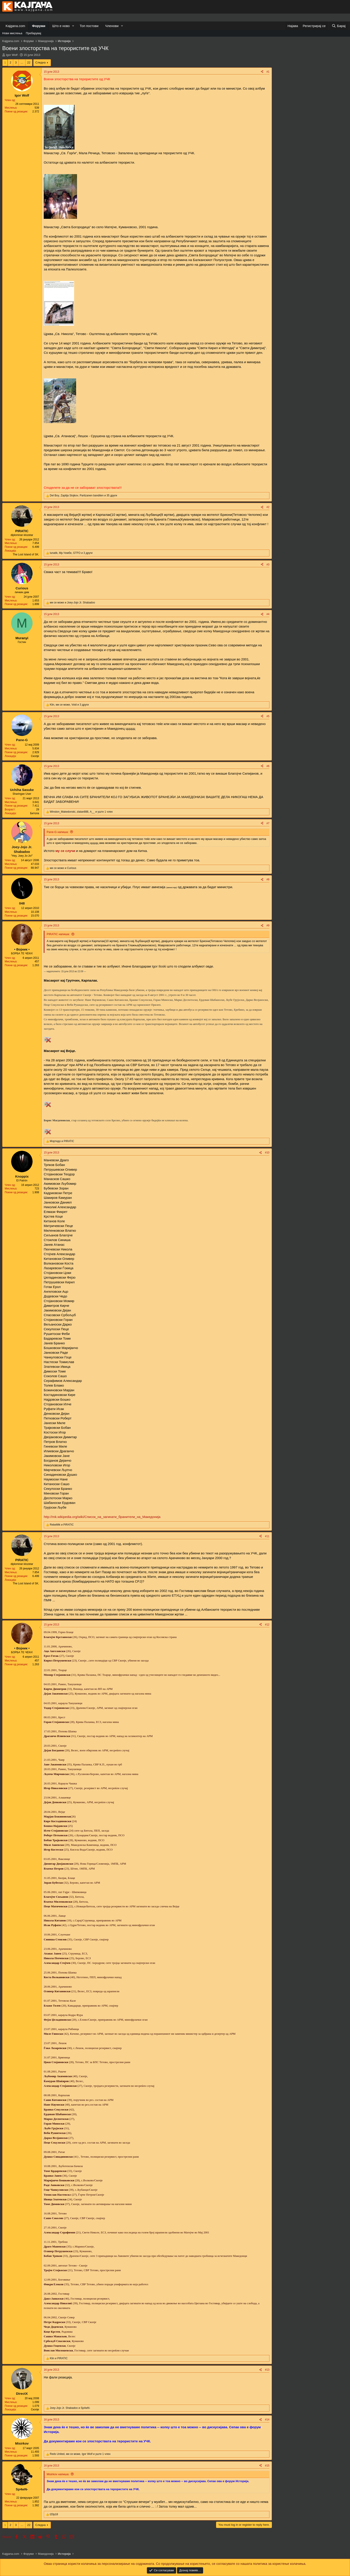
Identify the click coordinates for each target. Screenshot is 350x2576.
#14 (267, 2419)
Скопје (35, 756)
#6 (268, 766)
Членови (112, 26)
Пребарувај (33, 33)
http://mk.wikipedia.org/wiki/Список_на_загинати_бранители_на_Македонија (102, 1517)
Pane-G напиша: (58, 832)
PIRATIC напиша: (58, 934)
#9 (268, 925)
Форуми (38, 26)
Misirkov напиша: (58, 2474)
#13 (267, 2369)
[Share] (262, 71)
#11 (267, 1536)
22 (28, 62)
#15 (267, 2465)
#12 (267, 1624)
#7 (268, 823)
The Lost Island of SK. (26, 554)
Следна (40, 62)
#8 (268, 879)
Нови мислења (12, 33)
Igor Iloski (159, 966)
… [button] (22, 62)
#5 (268, 716)
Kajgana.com (15, 26)
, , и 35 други (83, 495)
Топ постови (89, 26)
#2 (268, 507)
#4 (268, 614)
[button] (73, 26)
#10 (267, 1152)
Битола (34, 813)
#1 (268, 71)
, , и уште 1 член (81, 811)
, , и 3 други (71, 552)
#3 (268, 564)
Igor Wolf (12, 55)
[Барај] (338, 26)
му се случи (65, 851)
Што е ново (61, 26)
